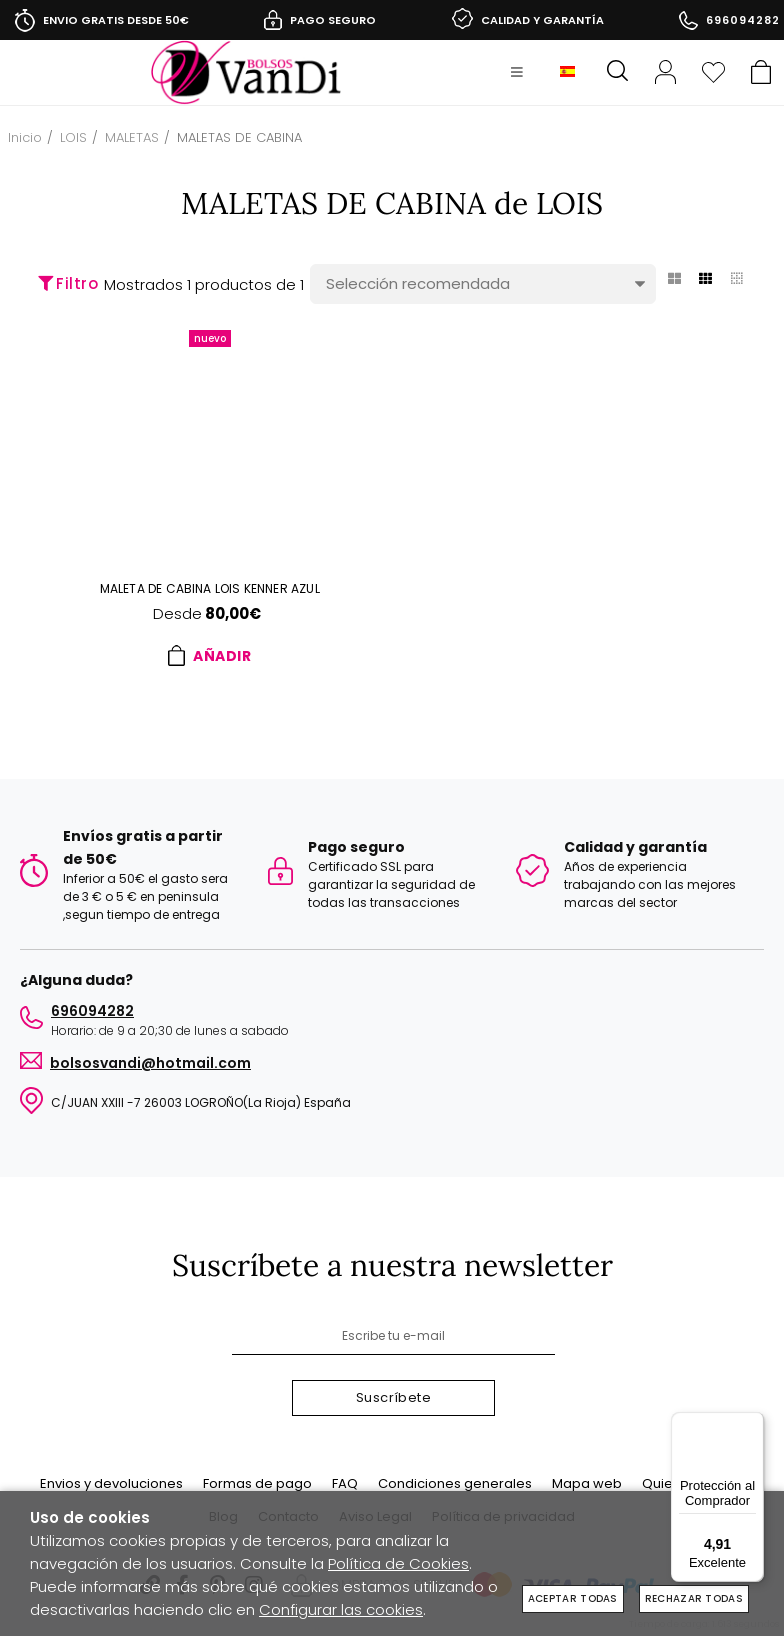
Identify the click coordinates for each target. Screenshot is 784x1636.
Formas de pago (257, 1483)
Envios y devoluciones (111, 1483)
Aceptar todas (573, 1598)
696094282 (743, 20)
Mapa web (587, 1483)
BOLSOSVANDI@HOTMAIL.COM (150, 1058)
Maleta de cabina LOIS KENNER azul (210, 588)
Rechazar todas (694, 1598)
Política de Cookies (398, 1563)
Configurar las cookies (341, 1609)
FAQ (345, 1483)
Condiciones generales (455, 1483)
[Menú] (752, 1424)
